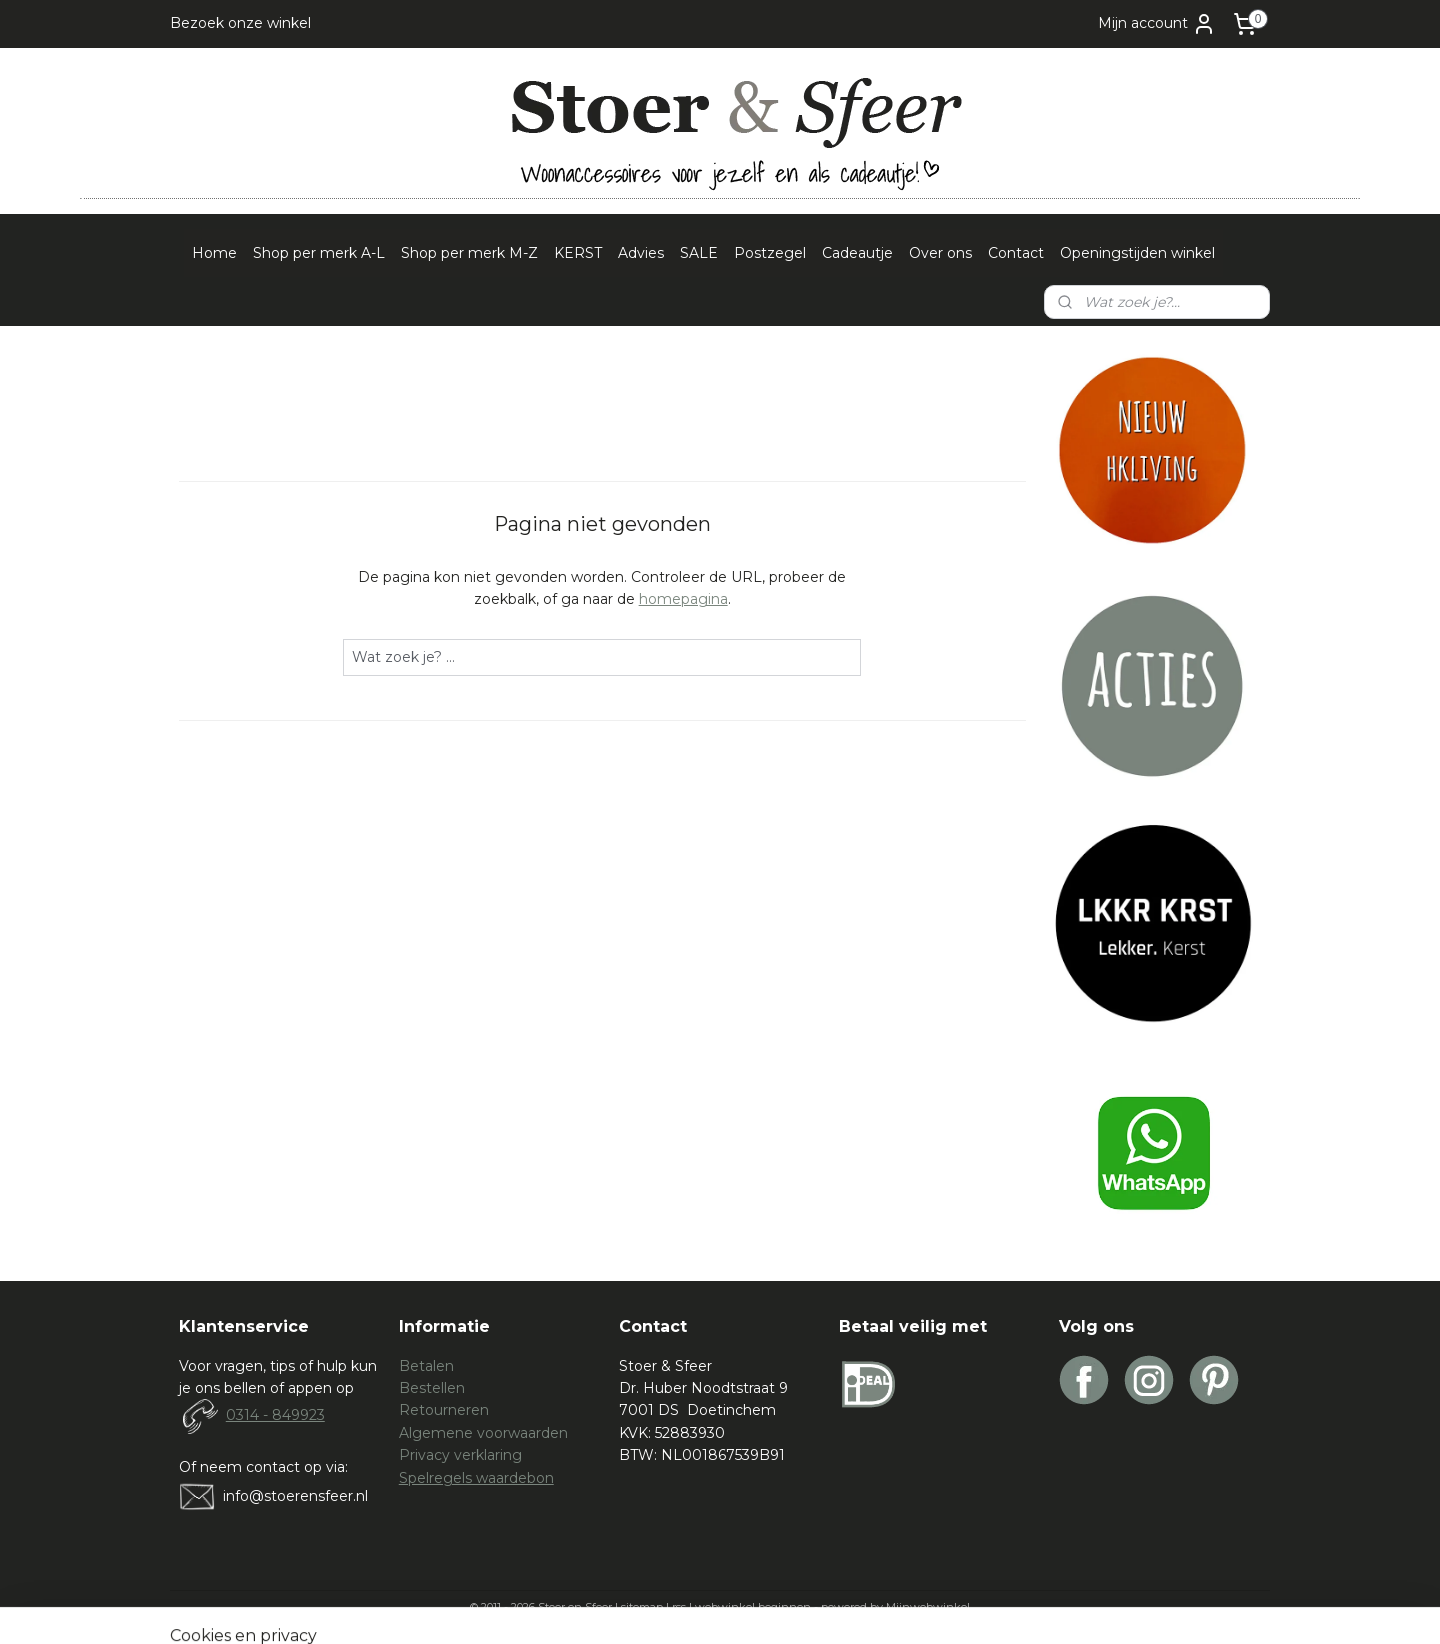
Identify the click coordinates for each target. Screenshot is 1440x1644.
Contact (1016, 253)
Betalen (426, 1366)
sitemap (642, 1607)
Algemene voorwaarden (483, 1433)
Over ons (940, 253)
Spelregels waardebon (476, 1478)
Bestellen (432, 1388)
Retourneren (444, 1410)
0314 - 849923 (275, 1415)
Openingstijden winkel (1137, 253)
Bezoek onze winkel (240, 23)
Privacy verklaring (460, 1455)
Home (214, 253)
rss (679, 1607)
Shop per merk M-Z (469, 253)
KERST (578, 253)
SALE (699, 253)
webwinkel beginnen (753, 1607)
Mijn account (1157, 24)
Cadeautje (857, 253)
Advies (641, 253)
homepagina (683, 599)
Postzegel (770, 253)
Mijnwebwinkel (928, 1607)
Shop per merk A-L (319, 253)
